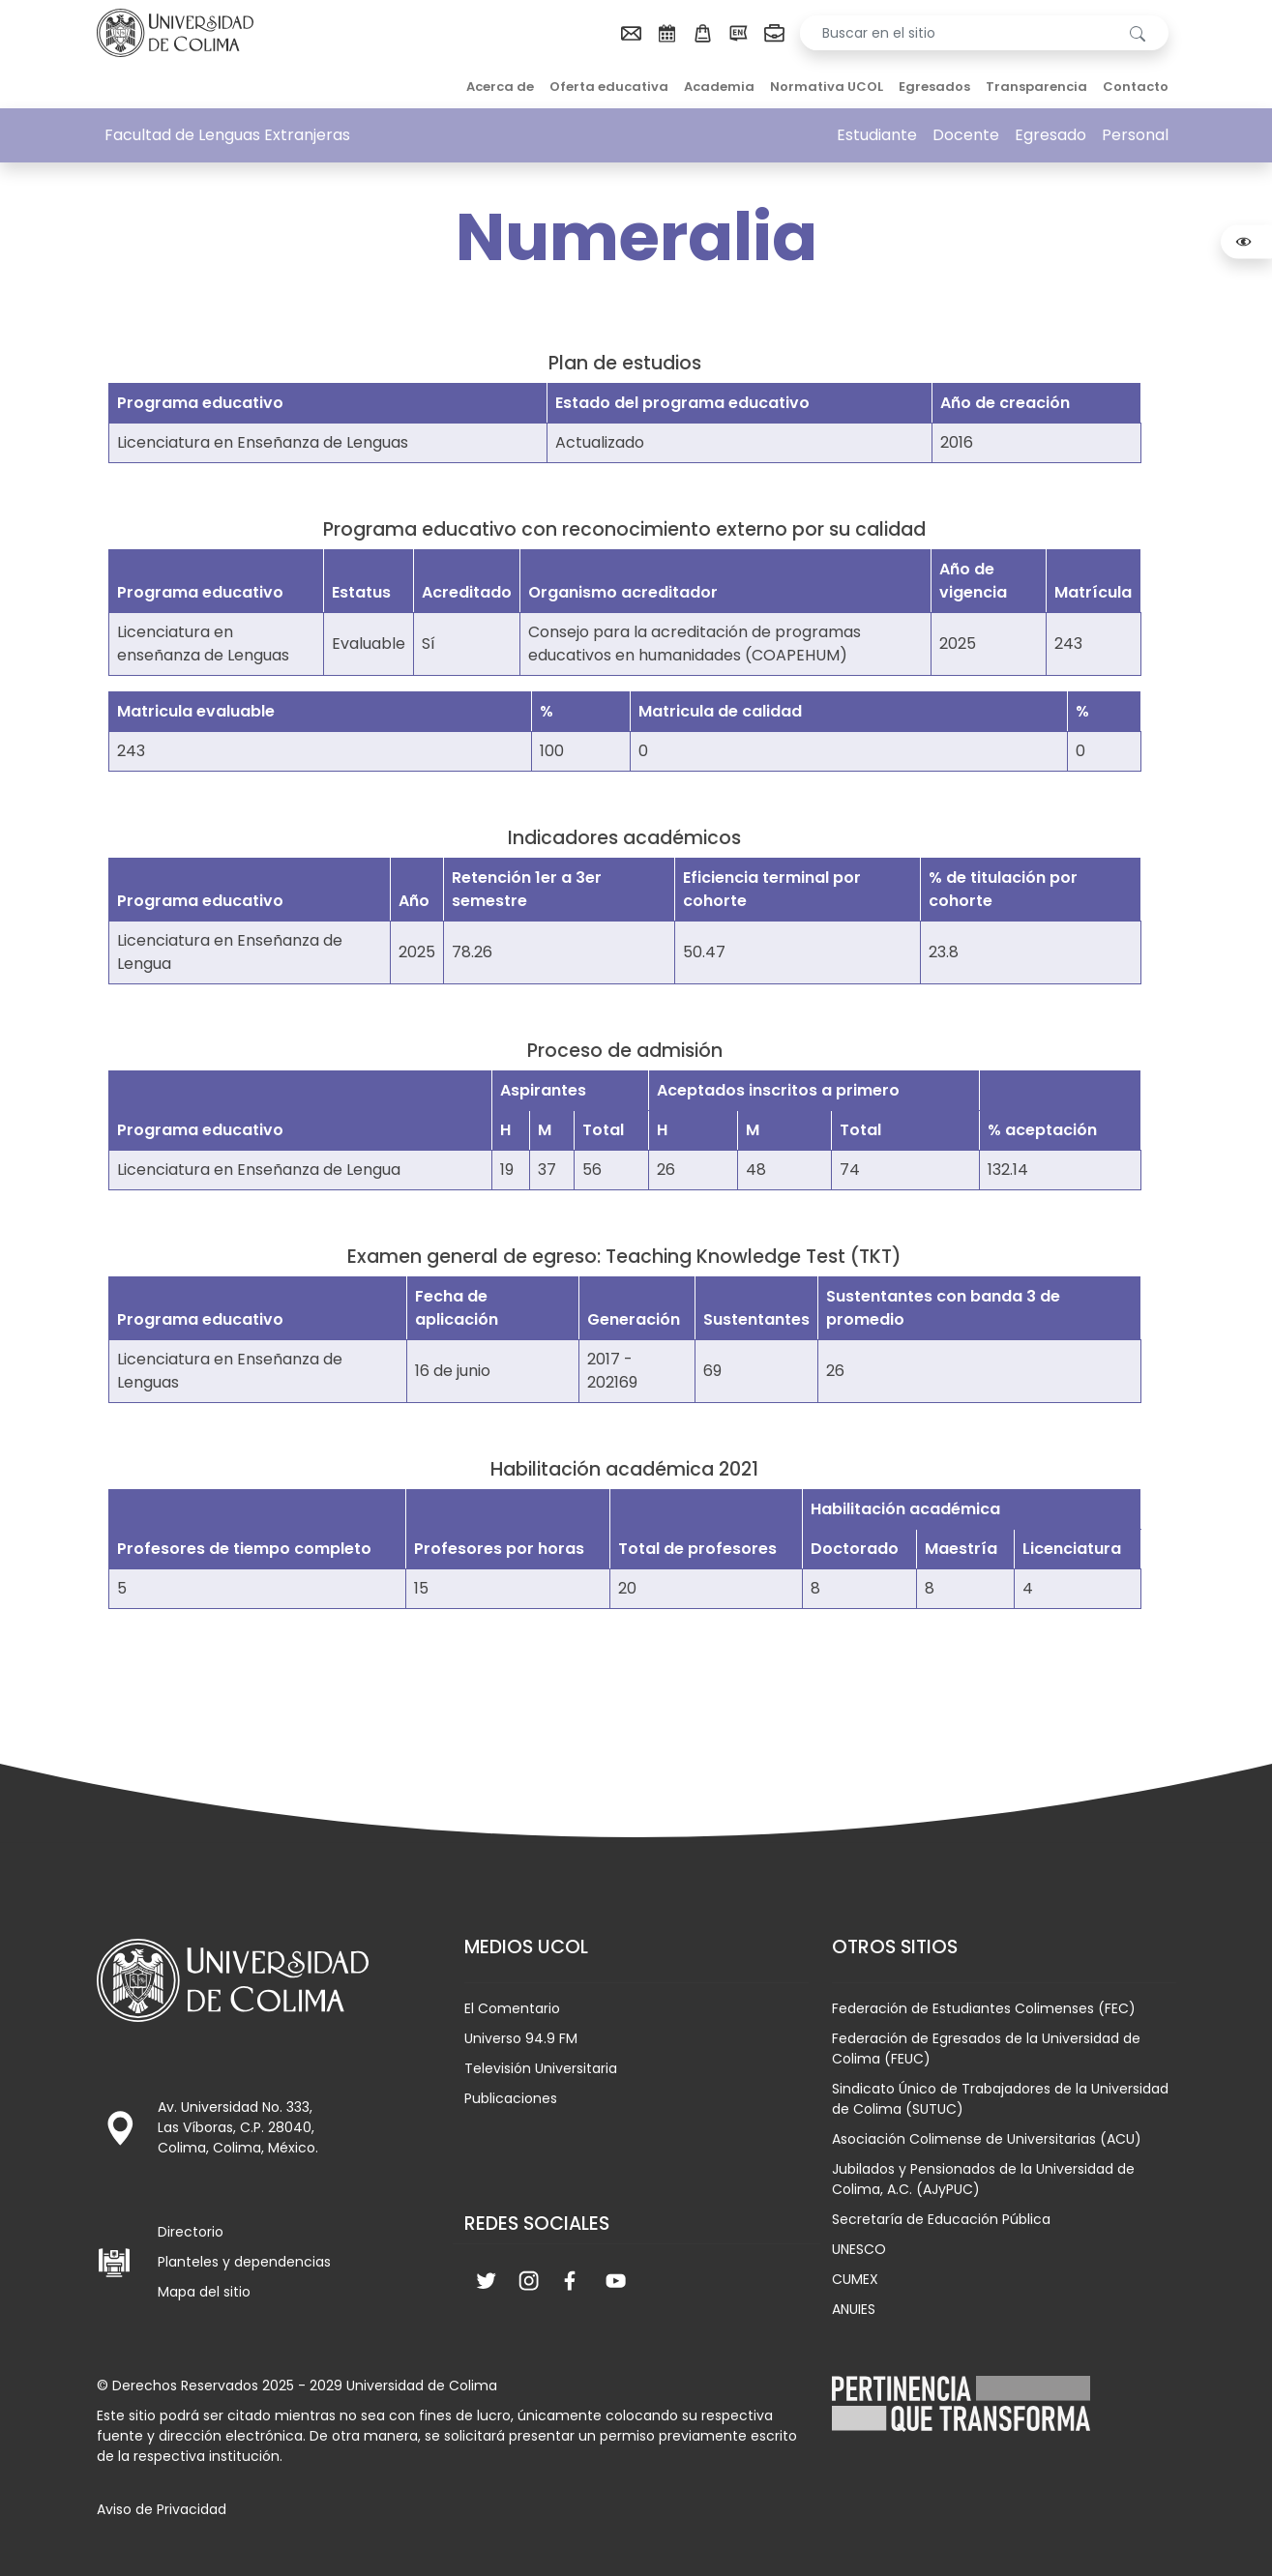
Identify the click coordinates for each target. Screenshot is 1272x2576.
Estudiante (877, 135)
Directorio (190, 2231)
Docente (965, 135)
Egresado (1050, 135)
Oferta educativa (608, 86)
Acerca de (500, 86)
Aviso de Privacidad (161, 2509)
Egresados (934, 86)
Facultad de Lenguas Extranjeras (227, 135)
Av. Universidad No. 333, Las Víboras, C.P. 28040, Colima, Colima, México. (238, 2127)
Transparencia (1036, 86)
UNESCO (859, 2249)
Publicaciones (510, 2098)
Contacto (1135, 86)
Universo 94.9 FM (520, 2038)
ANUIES (853, 2309)
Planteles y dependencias (244, 2261)
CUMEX (855, 2279)
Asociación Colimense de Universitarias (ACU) (986, 2139)
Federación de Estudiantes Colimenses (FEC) (984, 2008)
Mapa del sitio (204, 2291)
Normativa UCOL (826, 86)
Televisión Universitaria (540, 2068)
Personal (1135, 135)
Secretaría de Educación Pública (941, 2219)
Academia (719, 86)
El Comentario (512, 2008)
